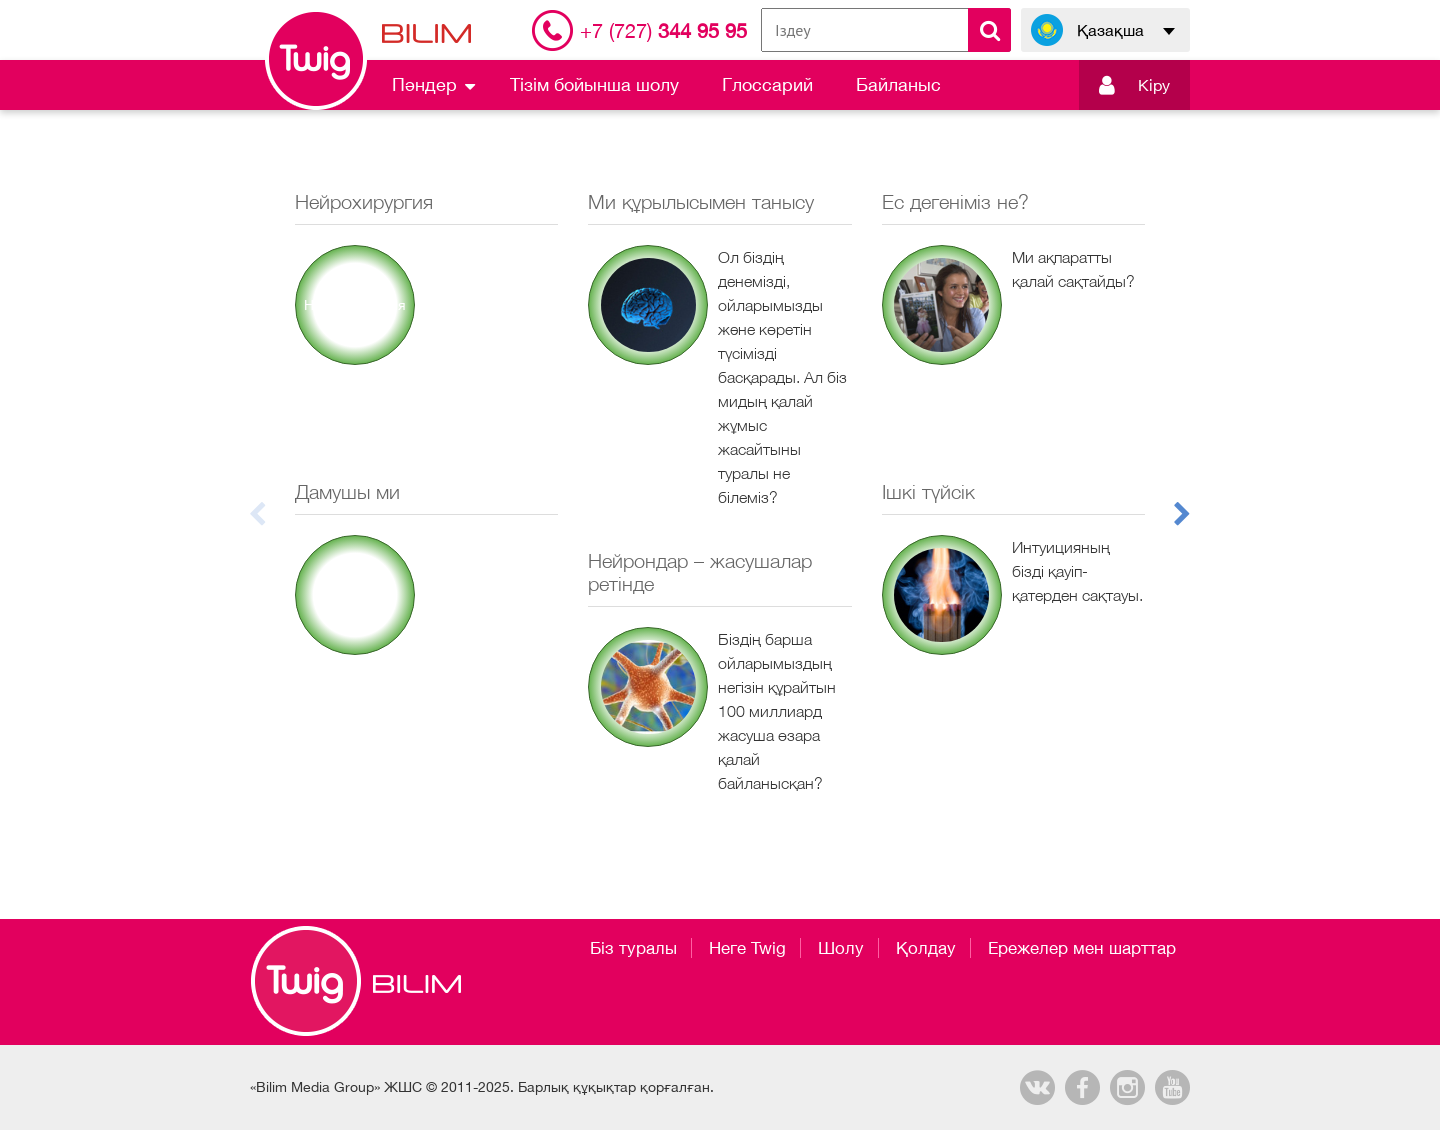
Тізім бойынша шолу (594, 84)
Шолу (841, 948)
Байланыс (898, 84)
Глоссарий (767, 84)
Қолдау (926, 948)
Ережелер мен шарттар (1082, 948)
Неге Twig (747, 948)
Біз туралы (633, 948)
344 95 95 (663, 30)
